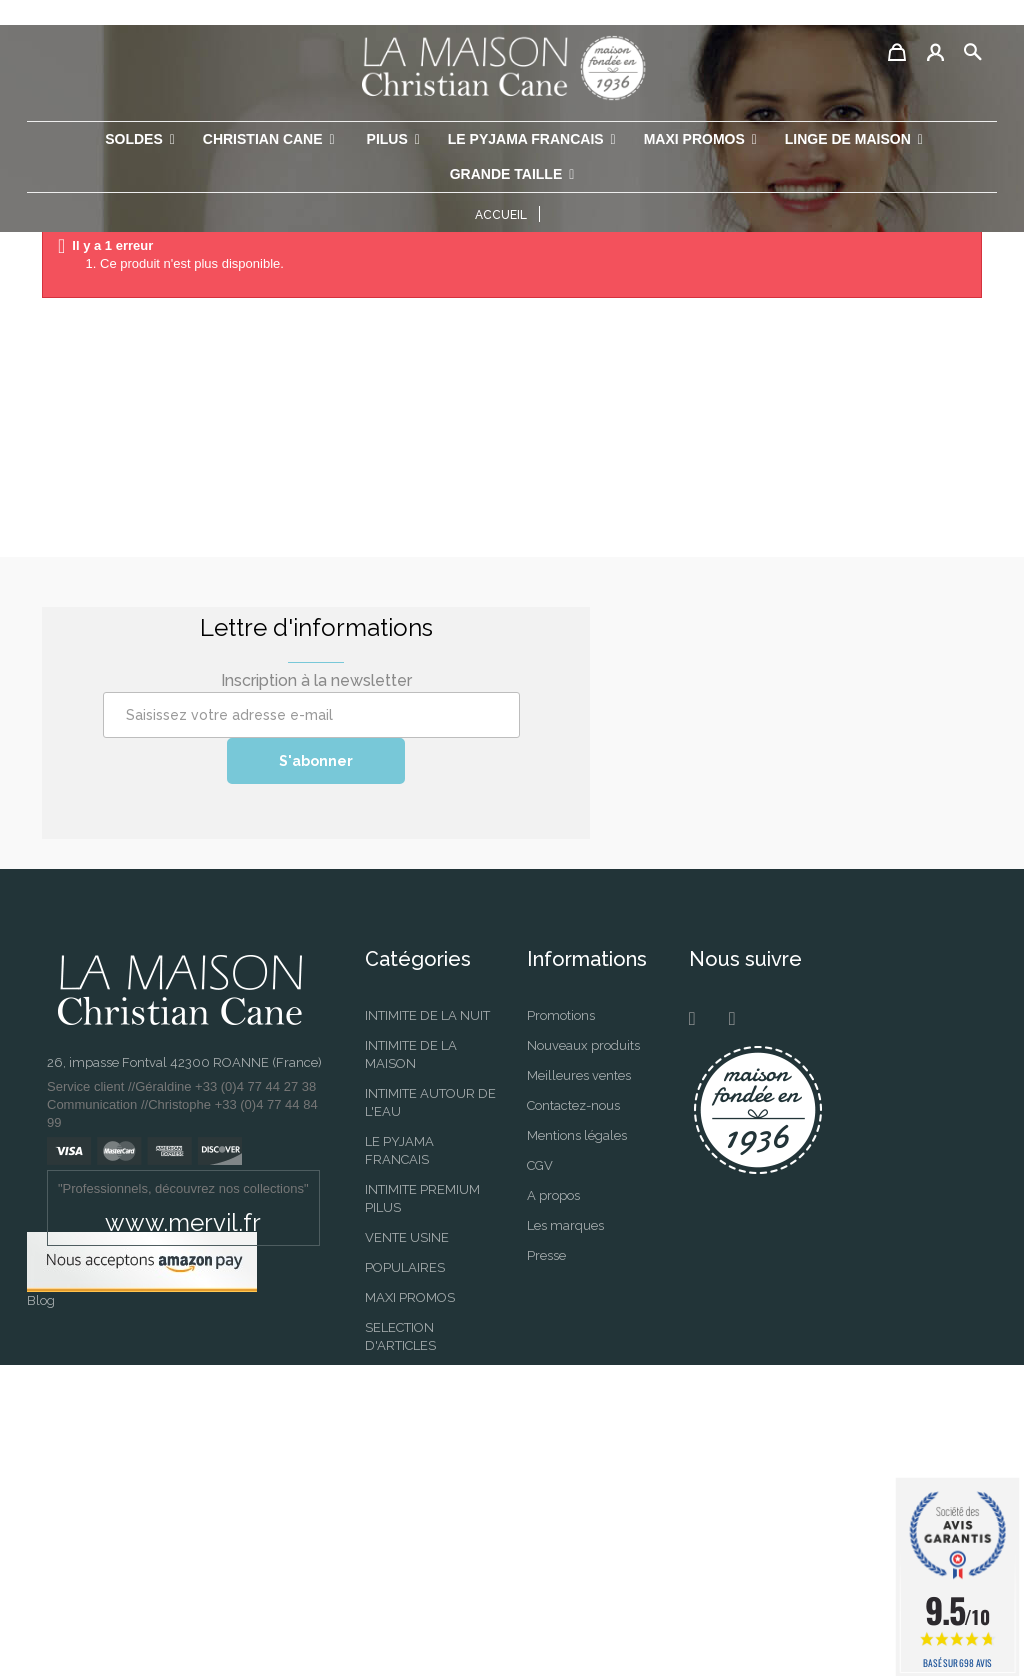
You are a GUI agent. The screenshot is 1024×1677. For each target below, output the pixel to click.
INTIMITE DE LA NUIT (427, 1015)
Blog (41, 1612)
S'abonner (316, 761)
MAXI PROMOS (410, 1297)
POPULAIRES (405, 1267)
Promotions (561, 1015)
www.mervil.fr (183, 1222)
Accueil (501, 215)
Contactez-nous (573, 1105)
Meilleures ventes (579, 1075)
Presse (546, 1255)
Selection (392, 1513)
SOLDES (390, 1483)
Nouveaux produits (583, 1045)
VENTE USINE (407, 1237)
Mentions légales (577, 1135)
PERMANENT (405, 1423)
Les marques (565, 1225)
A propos (553, 1195)
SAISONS (393, 1453)
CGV (540, 1165)
